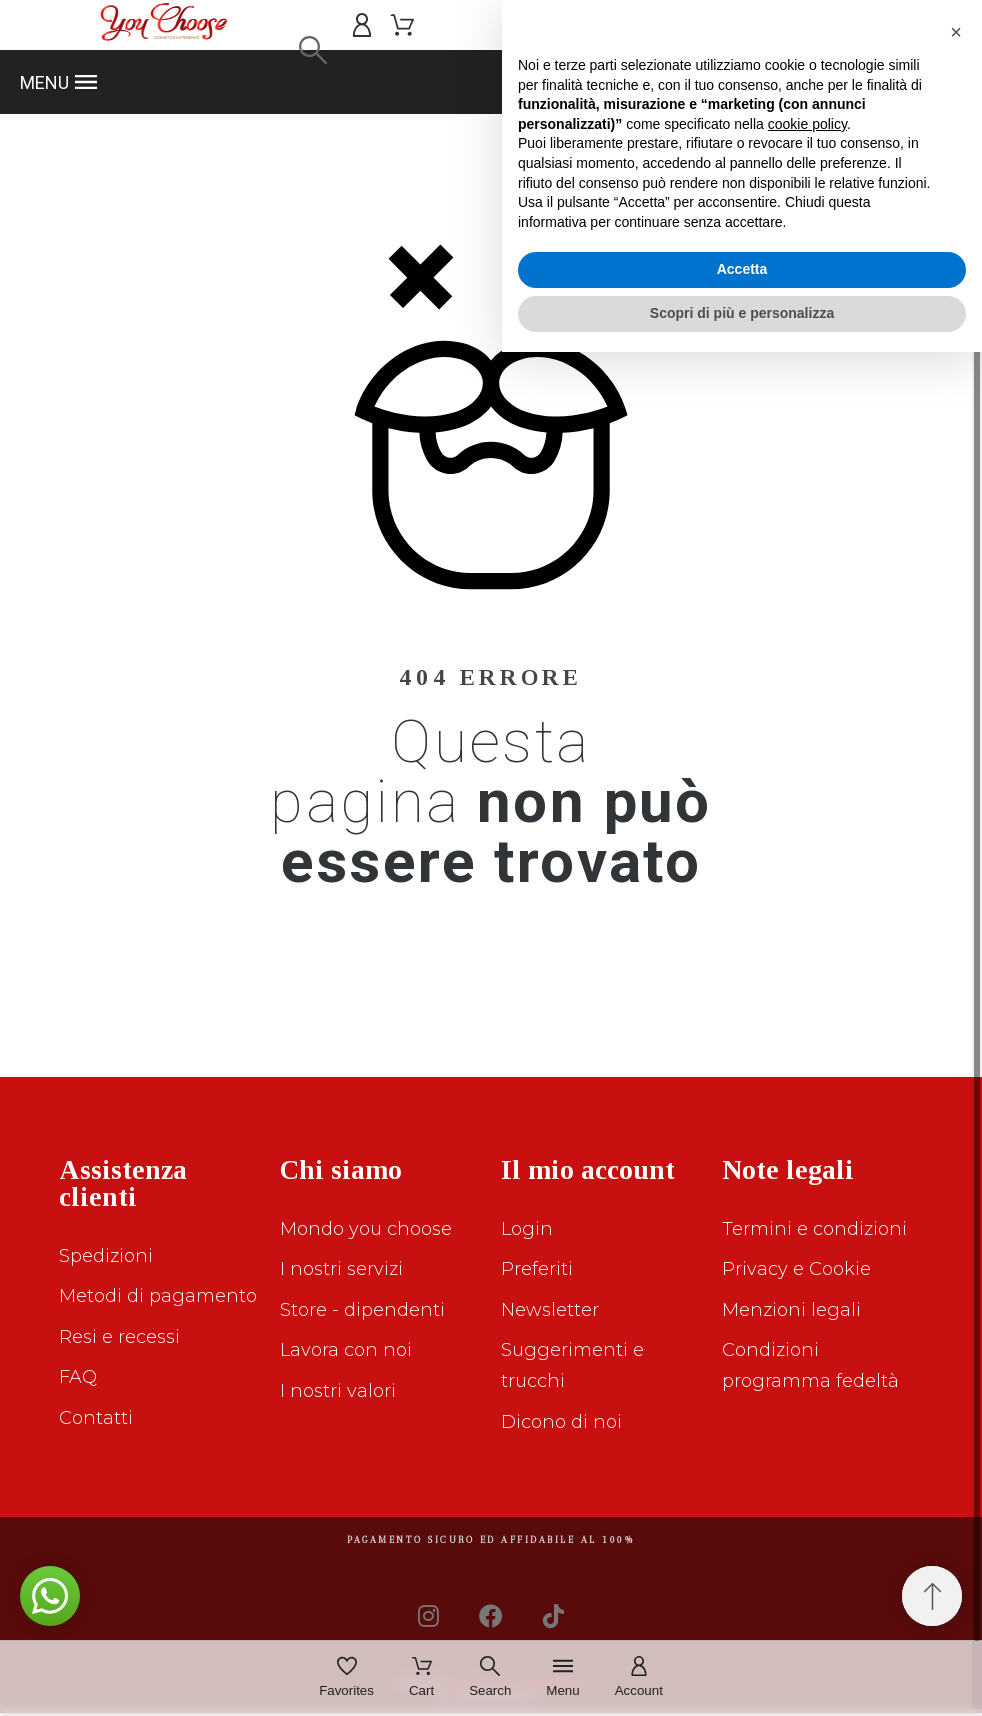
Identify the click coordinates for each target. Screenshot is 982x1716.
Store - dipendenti (362, 1310)
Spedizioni (106, 1256)
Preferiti (537, 1269)
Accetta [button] (742, 1634)
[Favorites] (346, 1678)
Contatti (96, 1418)
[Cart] (421, 1678)
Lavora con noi (346, 1350)
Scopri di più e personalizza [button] (742, 1677)
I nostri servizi (341, 1269)
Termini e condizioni (814, 1229)
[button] (491, 82)
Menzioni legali (791, 1310)
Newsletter (550, 1310)
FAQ (78, 1377)
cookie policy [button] (807, 1488)
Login (527, 1229)
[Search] (313, 50)
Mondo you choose (366, 1229)
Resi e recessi (119, 1337)
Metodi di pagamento (158, 1296)
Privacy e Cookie (796, 1269)
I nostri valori (338, 1391)
